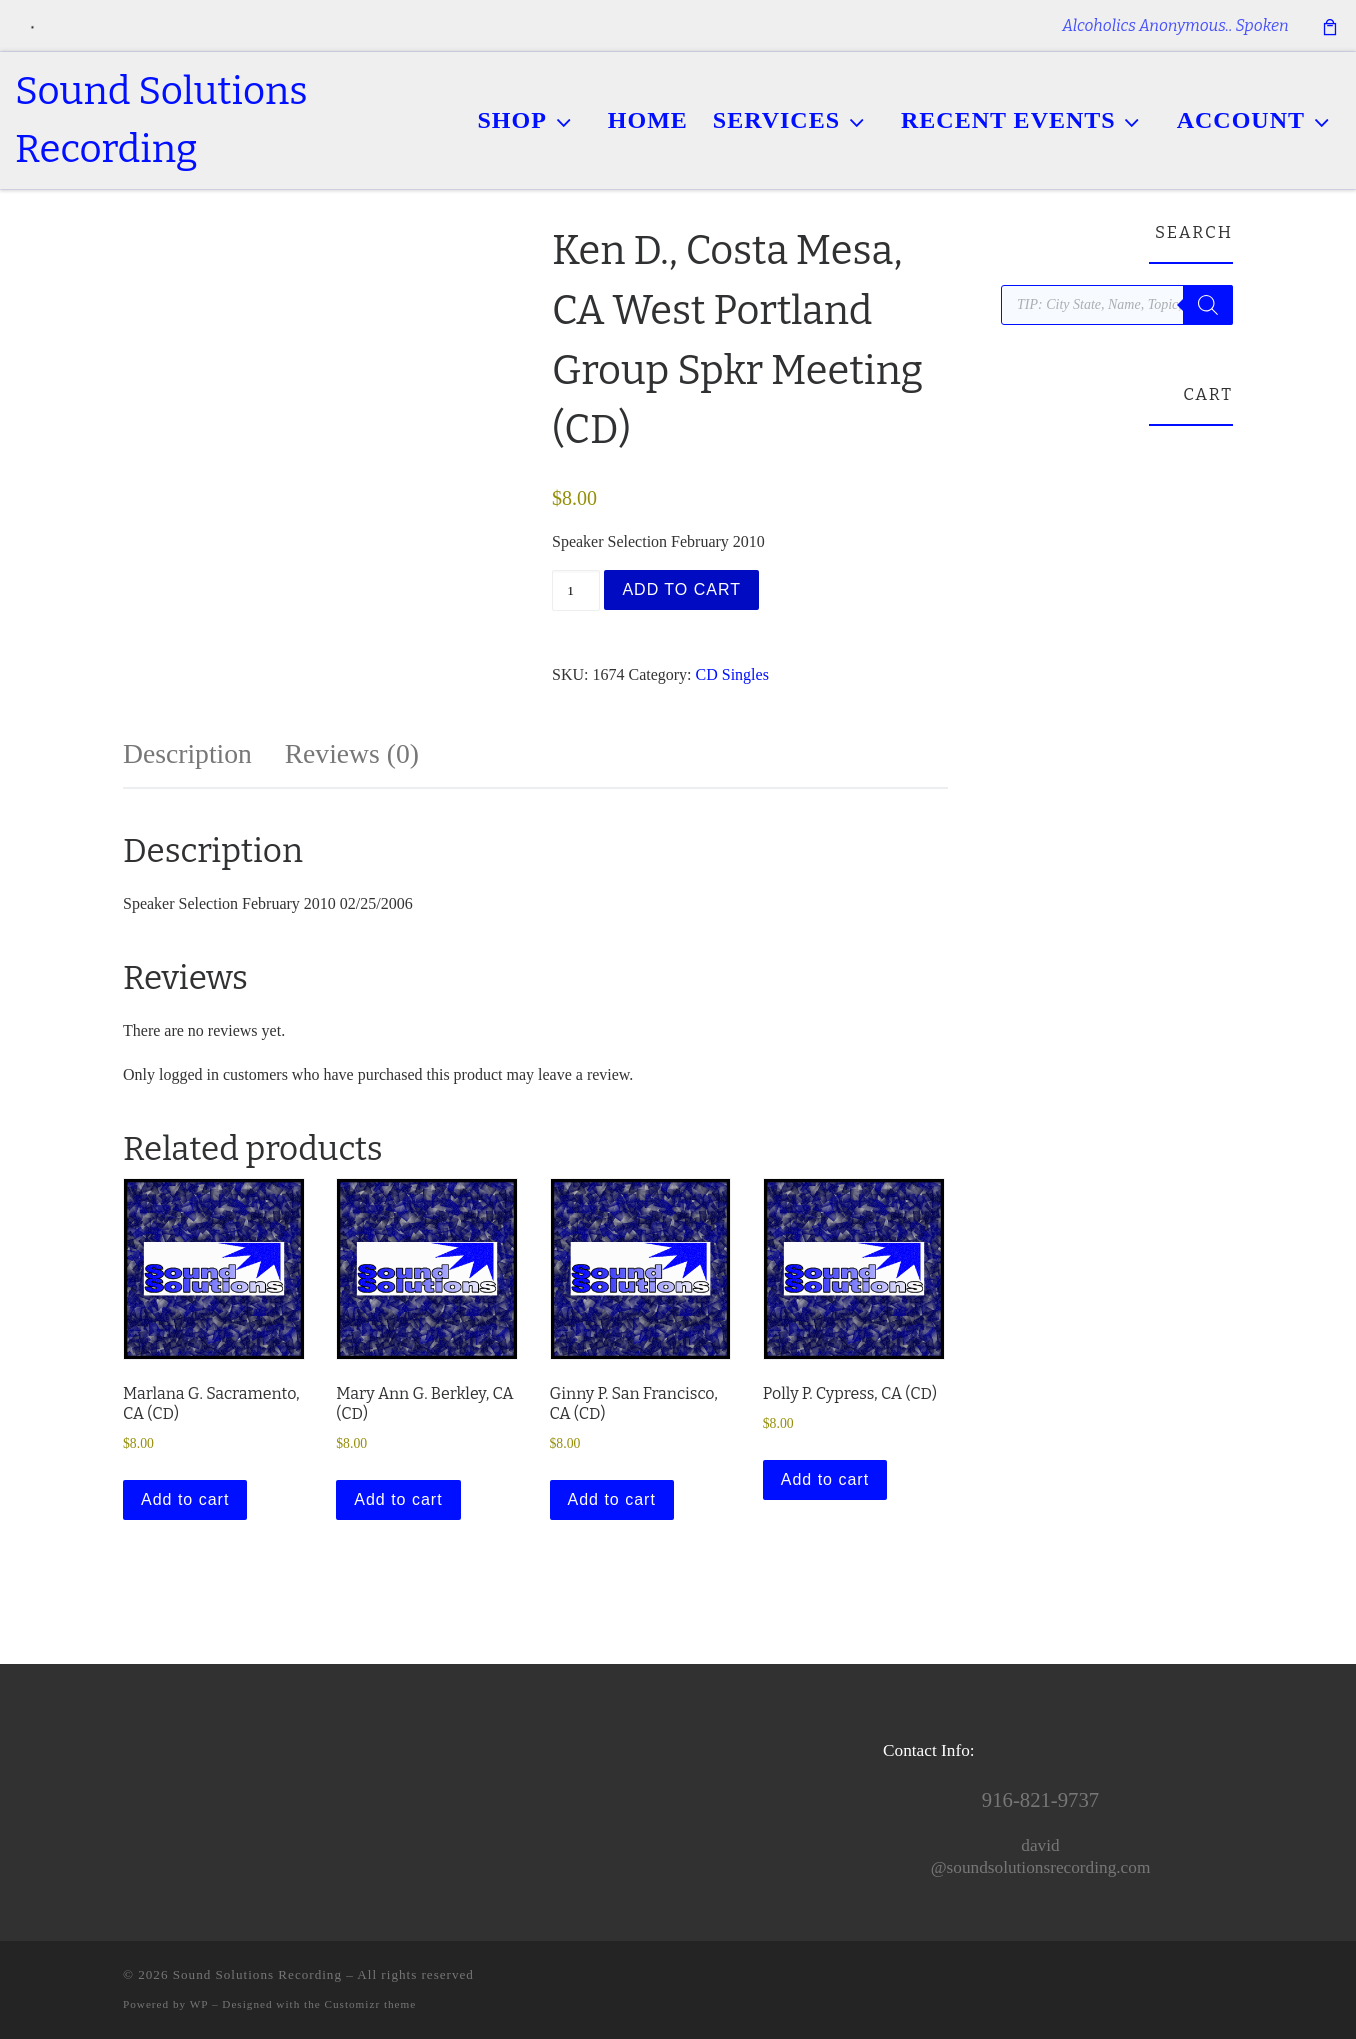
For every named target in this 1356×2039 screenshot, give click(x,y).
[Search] (1208, 305)
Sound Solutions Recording (257, 1974)
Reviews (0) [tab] (352, 753)
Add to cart (681, 589)
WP (199, 2004)
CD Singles (732, 674)
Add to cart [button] (185, 1499)
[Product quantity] (576, 590)
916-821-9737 (1040, 1800)
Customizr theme (371, 2004)
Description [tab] (187, 753)
